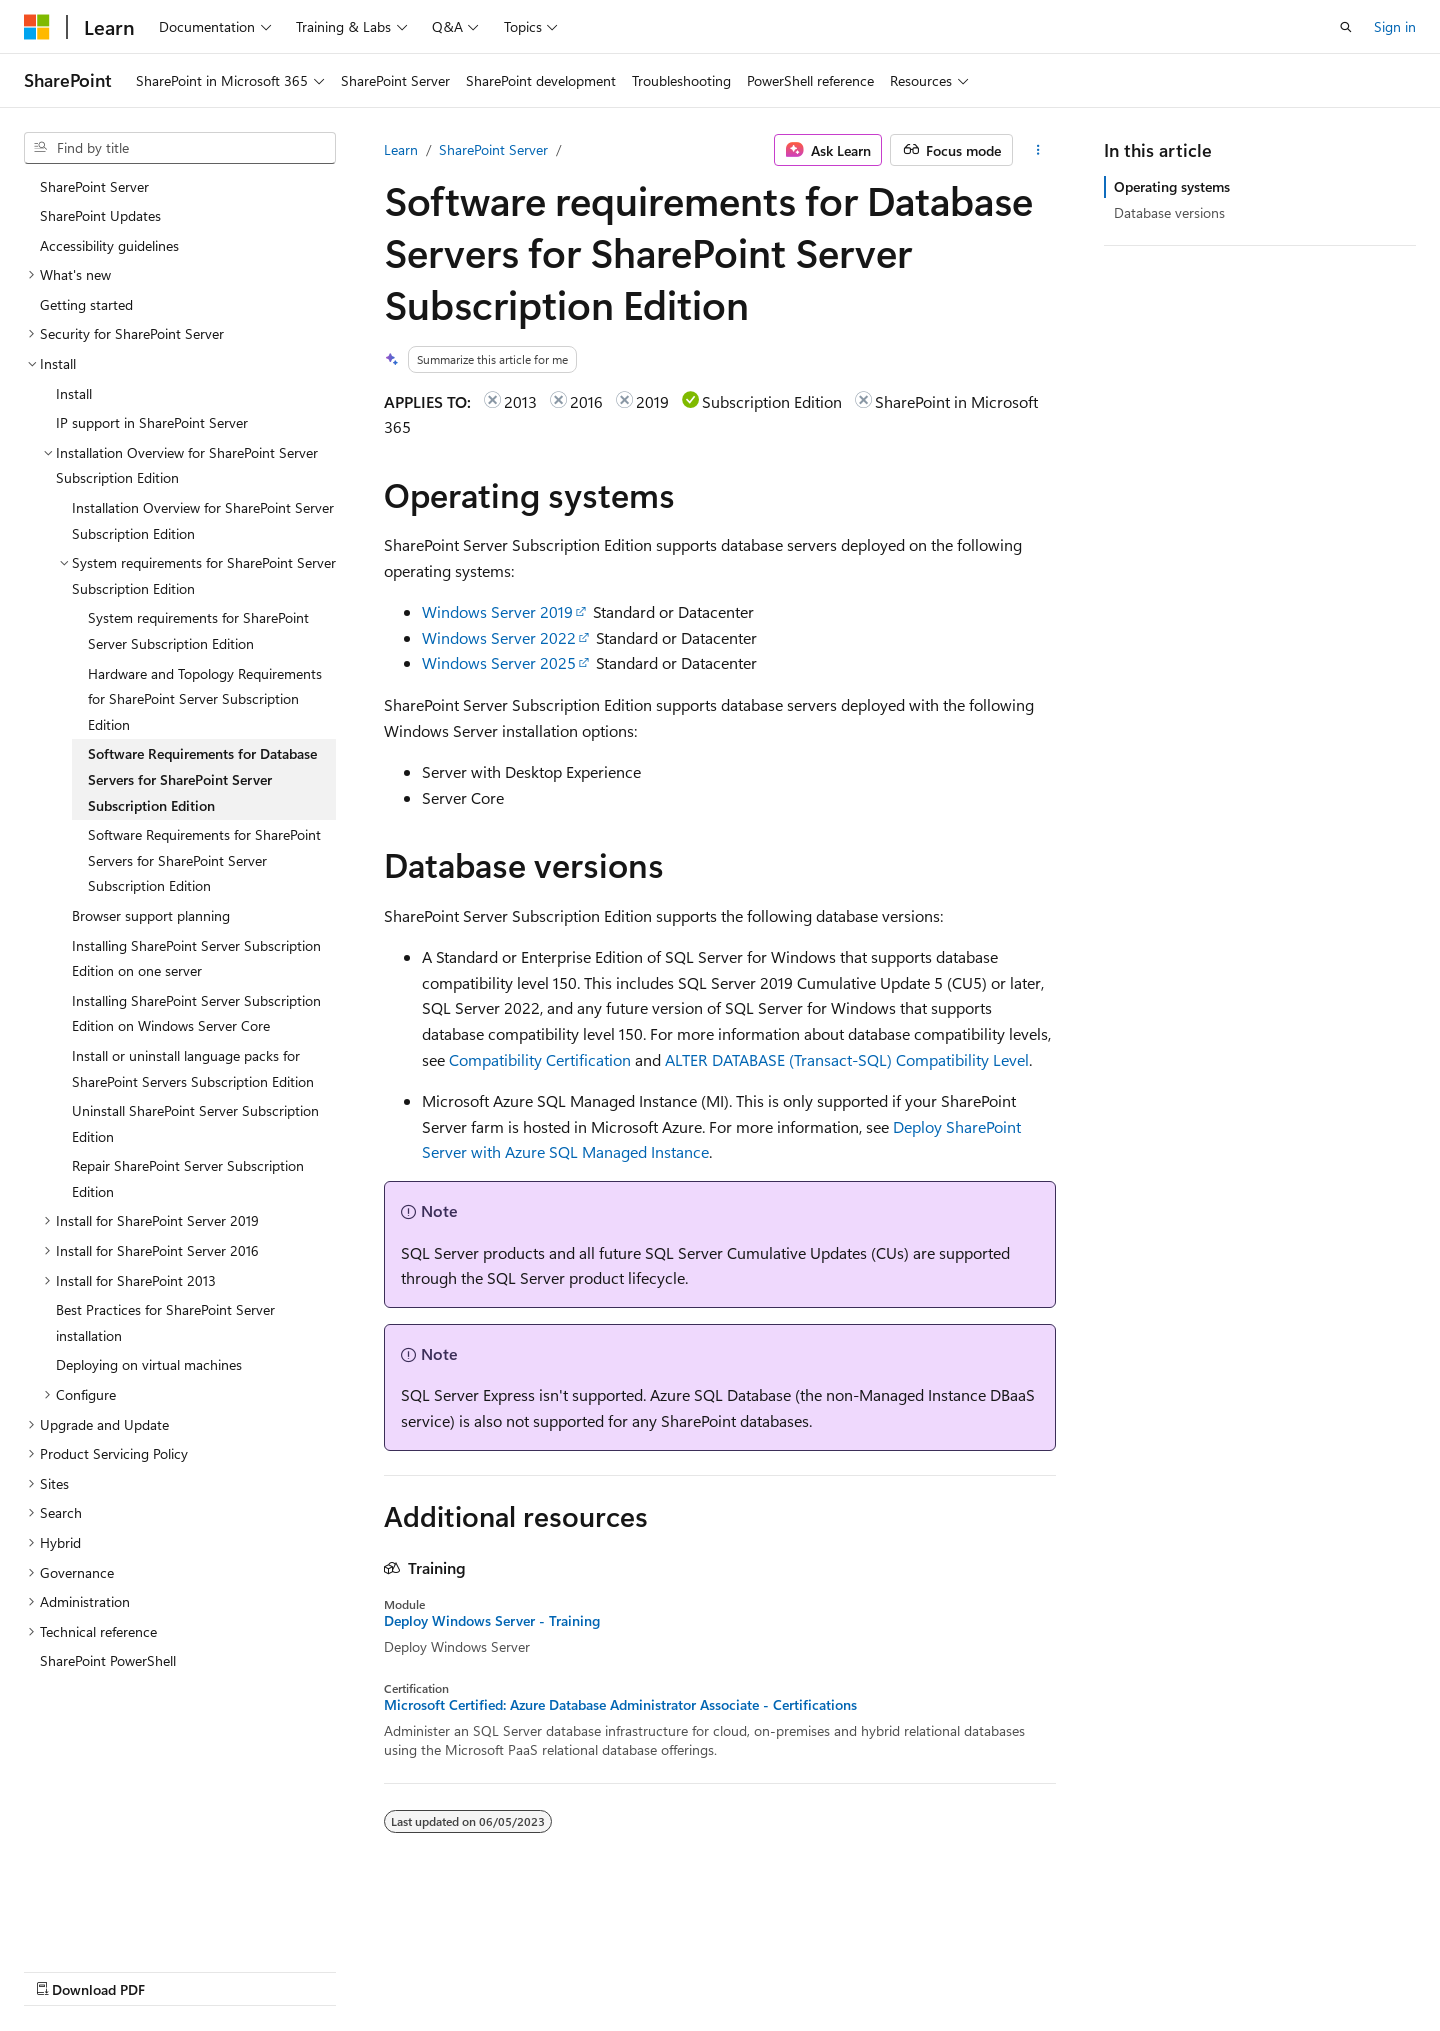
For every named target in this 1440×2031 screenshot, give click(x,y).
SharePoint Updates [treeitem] (100, 215)
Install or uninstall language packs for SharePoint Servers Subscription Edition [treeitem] (193, 1068)
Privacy (437, 1970)
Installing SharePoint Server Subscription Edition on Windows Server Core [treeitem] (196, 1013)
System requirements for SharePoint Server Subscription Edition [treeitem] (198, 630)
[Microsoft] (37, 27)
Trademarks (829, 1970)
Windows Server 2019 (497, 611)
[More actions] (1038, 150)
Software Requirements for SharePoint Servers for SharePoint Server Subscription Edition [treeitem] (204, 860)
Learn (401, 149)
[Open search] (1346, 27)
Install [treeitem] (74, 393)
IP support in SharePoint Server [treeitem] (152, 422)
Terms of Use (730, 1970)
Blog (272, 1970)
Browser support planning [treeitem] (151, 915)
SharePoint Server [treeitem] (94, 186)
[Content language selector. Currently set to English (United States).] (115, 1922)
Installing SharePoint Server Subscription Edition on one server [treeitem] (196, 958)
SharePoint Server (493, 149)
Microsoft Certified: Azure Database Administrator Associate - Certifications (620, 1705)
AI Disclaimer (64, 1970)
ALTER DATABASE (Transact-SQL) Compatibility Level (847, 1059)
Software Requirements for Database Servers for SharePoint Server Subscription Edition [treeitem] (202, 779)
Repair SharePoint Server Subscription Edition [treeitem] (188, 1178)
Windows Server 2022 (499, 637)
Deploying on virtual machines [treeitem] (149, 1364)
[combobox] (180, 148)
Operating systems (1172, 186)
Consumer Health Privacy (574, 1970)
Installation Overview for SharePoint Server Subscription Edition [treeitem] (203, 520)
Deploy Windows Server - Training (492, 1621)
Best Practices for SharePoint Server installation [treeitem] (165, 1322)
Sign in (1395, 26)
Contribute (358, 1970)
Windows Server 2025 (499, 662)
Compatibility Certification (540, 1059)
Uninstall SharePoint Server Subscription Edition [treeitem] (195, 1123)
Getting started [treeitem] (86, 304)
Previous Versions (181, 1970)
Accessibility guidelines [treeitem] (109, 245)
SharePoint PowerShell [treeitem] (108, 1660)
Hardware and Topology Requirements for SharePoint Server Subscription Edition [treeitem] (205, 699)
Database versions (1169, 212)
